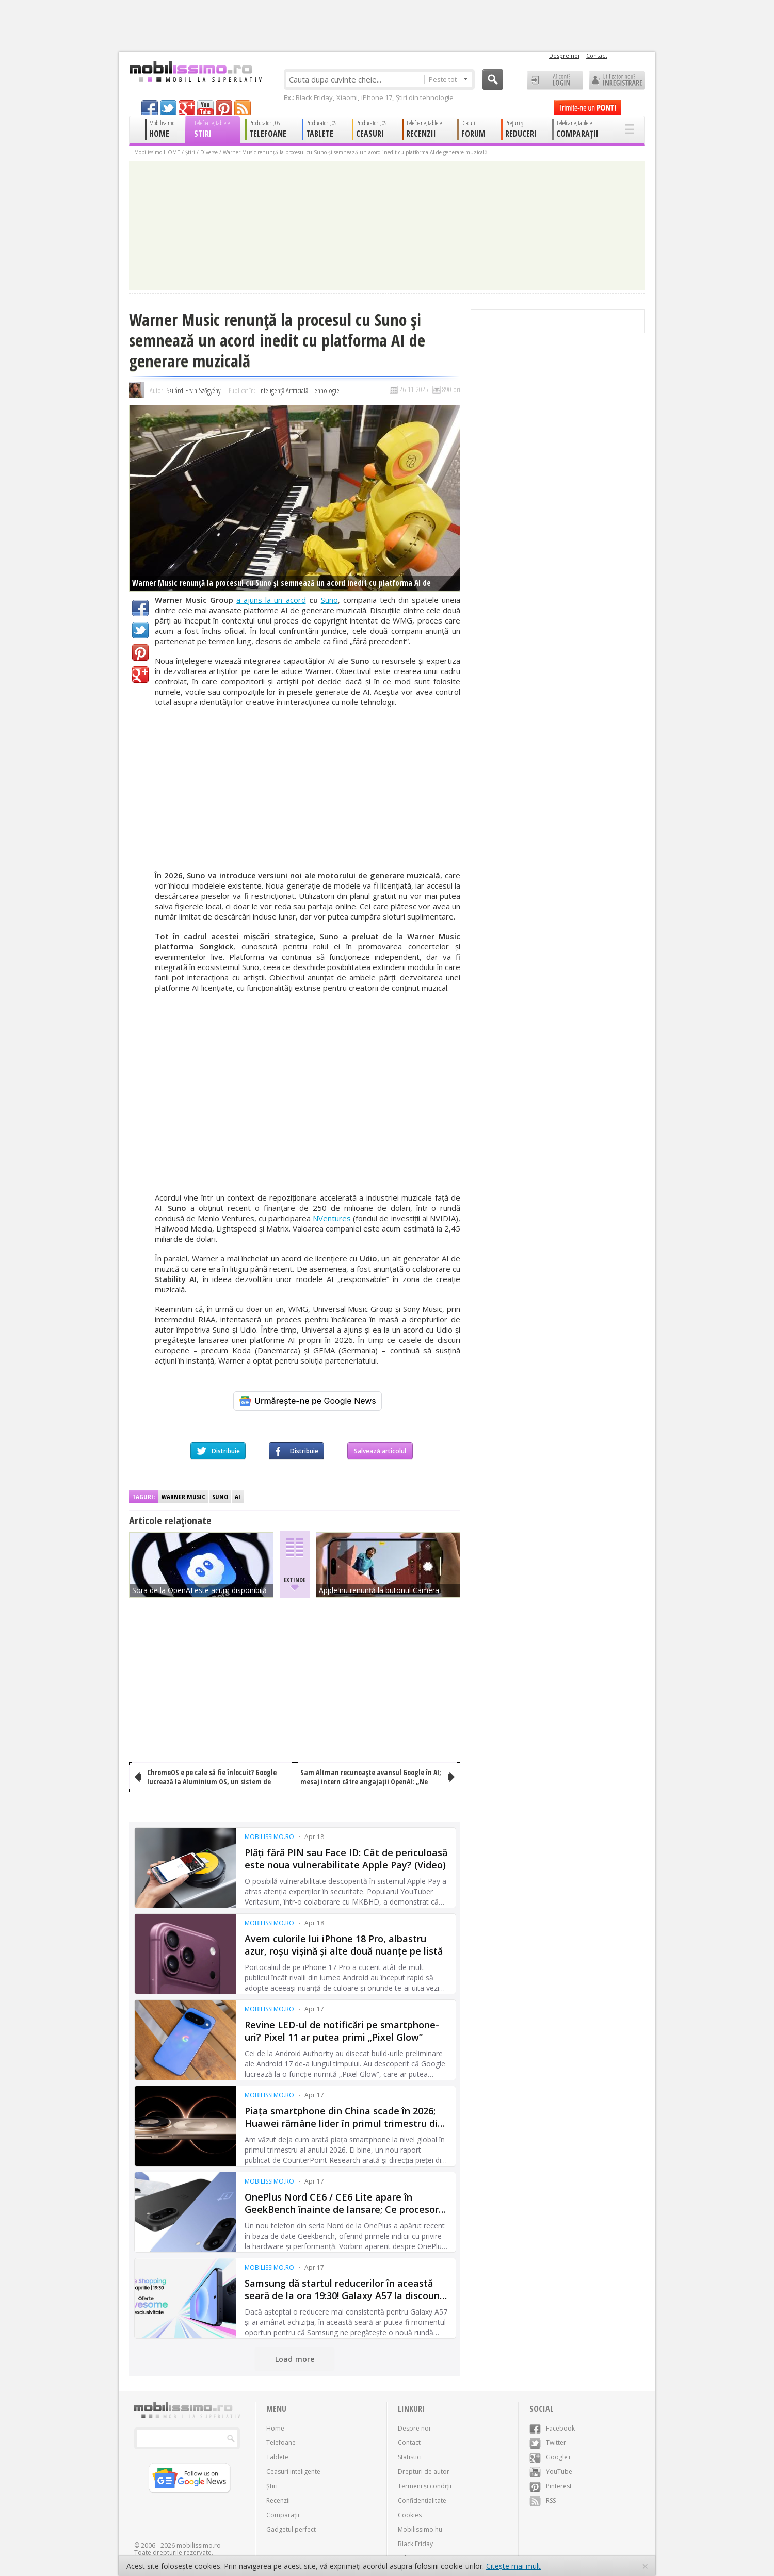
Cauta (492, 79)
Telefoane (281, 2442)
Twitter (140, 630)
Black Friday (314, 97)
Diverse (209, 152)
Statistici (410, 2457)
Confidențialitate (422, 2500)
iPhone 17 (376, 97)
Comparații (282, 2515)
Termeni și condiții (425, 2486)
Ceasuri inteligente (293, 2471)
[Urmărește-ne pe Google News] (307, 1401)
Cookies (410, 2515)
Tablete (277, 2457)
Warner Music (183, 1496)
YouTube (550, 2471)
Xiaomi (347, 97)
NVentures (332, 1218)
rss (242, 107)
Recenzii (278, 2500)
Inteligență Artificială (283, 391)
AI (237, 1496)
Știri (190, 152)
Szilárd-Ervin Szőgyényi (194, 391)
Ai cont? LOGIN (555, 80)
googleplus (187, 107)
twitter (168, 107)
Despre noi (564, 55)
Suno (329, 600)
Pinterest (140, 652)
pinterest (224, 107)
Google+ (140, 674)
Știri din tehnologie (425, 97)
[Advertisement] (307, 788)
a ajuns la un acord (270, 600)
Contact (596, 55)
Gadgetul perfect (291, 2529)
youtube (205, 107)
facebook (149, 107)
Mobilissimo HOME (157, 152)
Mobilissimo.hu (420, 2529)
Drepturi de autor (423, 2471)
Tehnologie (326, 391)
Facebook (140, 608)
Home (275, 2428)
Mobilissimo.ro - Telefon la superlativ (195, 71)
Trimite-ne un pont (587, 107)
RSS (542, 2500)
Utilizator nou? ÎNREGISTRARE (617, 80)
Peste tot (448, 79)
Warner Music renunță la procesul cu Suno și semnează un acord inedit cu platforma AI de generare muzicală (355, 152)
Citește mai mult (513, 2566)
